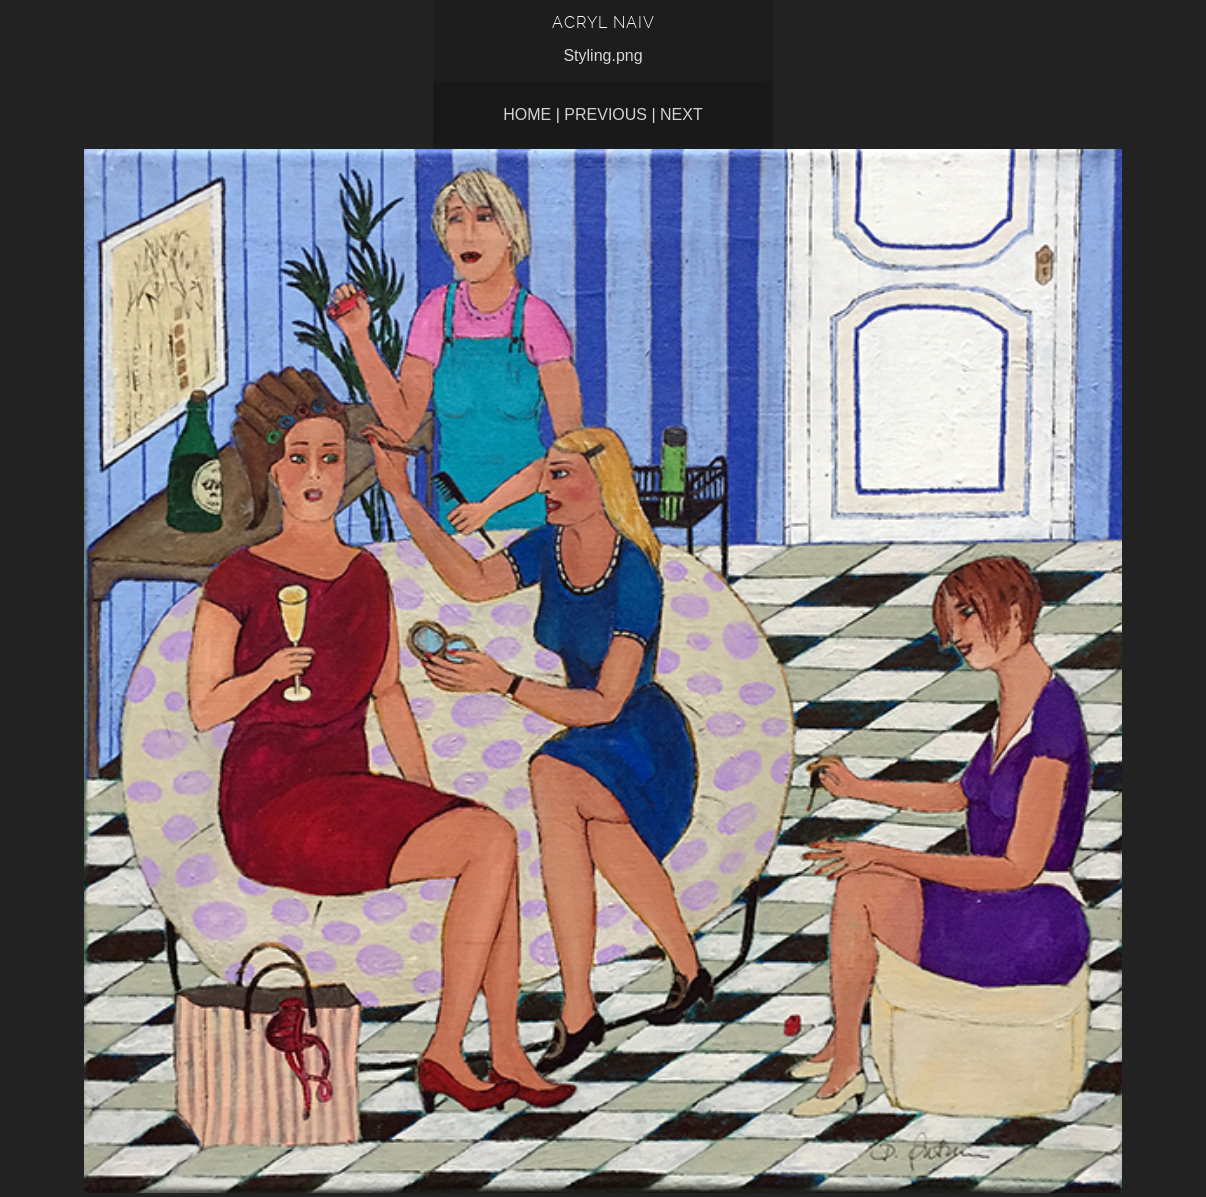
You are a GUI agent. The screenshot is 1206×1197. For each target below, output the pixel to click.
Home (527, 114)
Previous (605, 114)
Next (681, 114)
